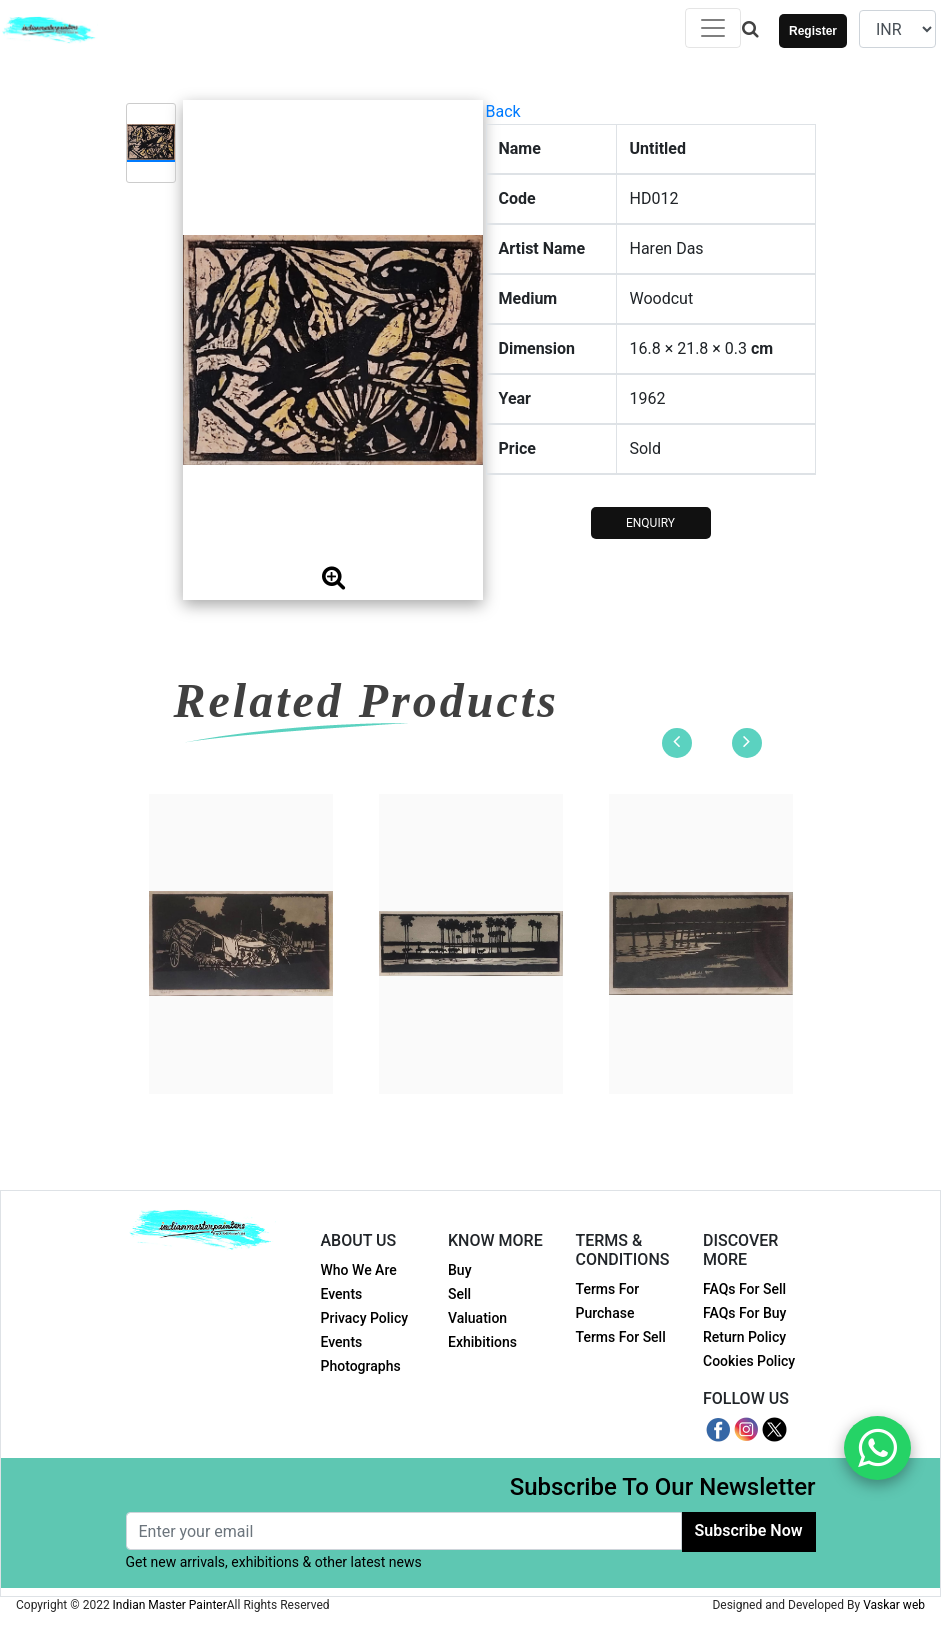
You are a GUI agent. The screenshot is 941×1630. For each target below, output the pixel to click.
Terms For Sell (621, 1337)
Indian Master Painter (170, 1605)
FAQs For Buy (744, 1313)
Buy (459, 1270)
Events (342, 1294)
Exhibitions (482, 1342)
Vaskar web (894, 1605)
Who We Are (359, 1270)
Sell (459, 1294)
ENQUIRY (650, 523)
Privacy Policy (365, 1318)
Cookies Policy (749, 1361)
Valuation (477, 1318)
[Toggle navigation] (713, 28)
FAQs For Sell (744, 1289)
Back (503, 111)
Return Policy (744, 1337)
